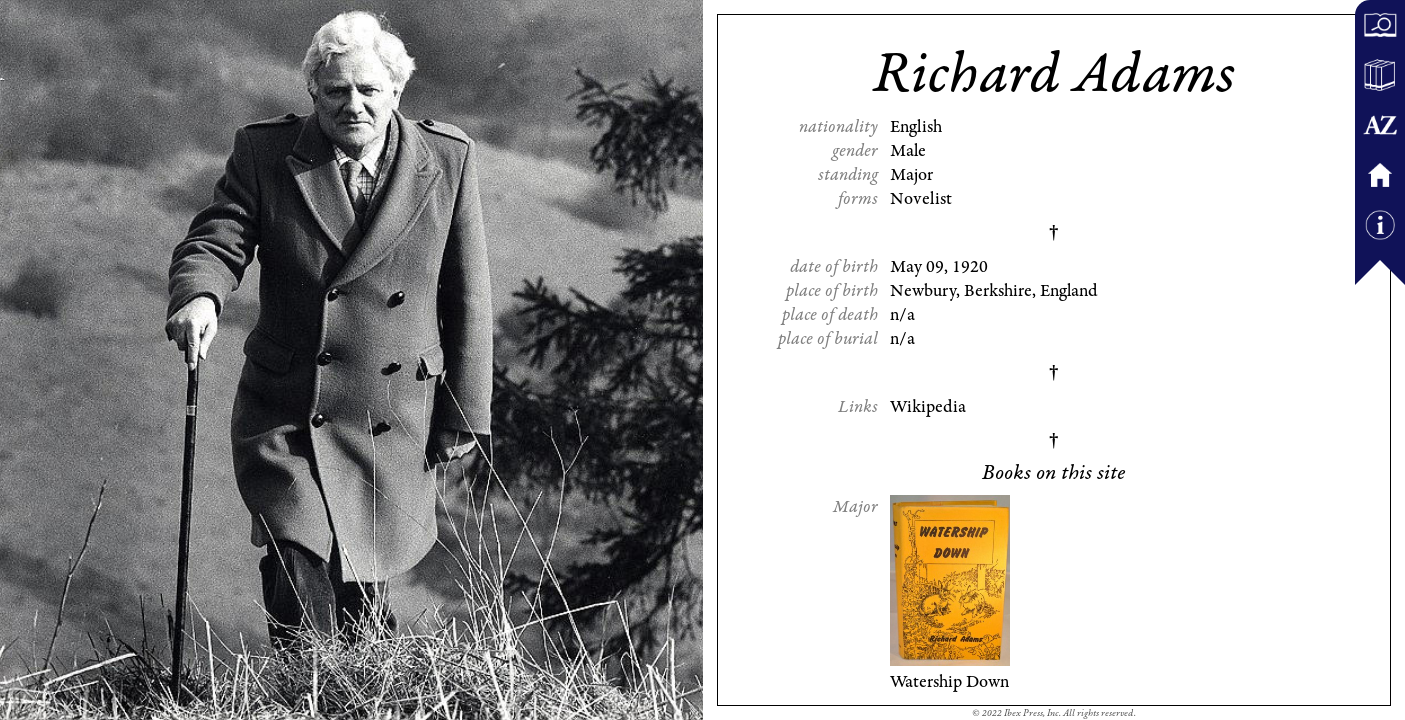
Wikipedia (928, 407)
